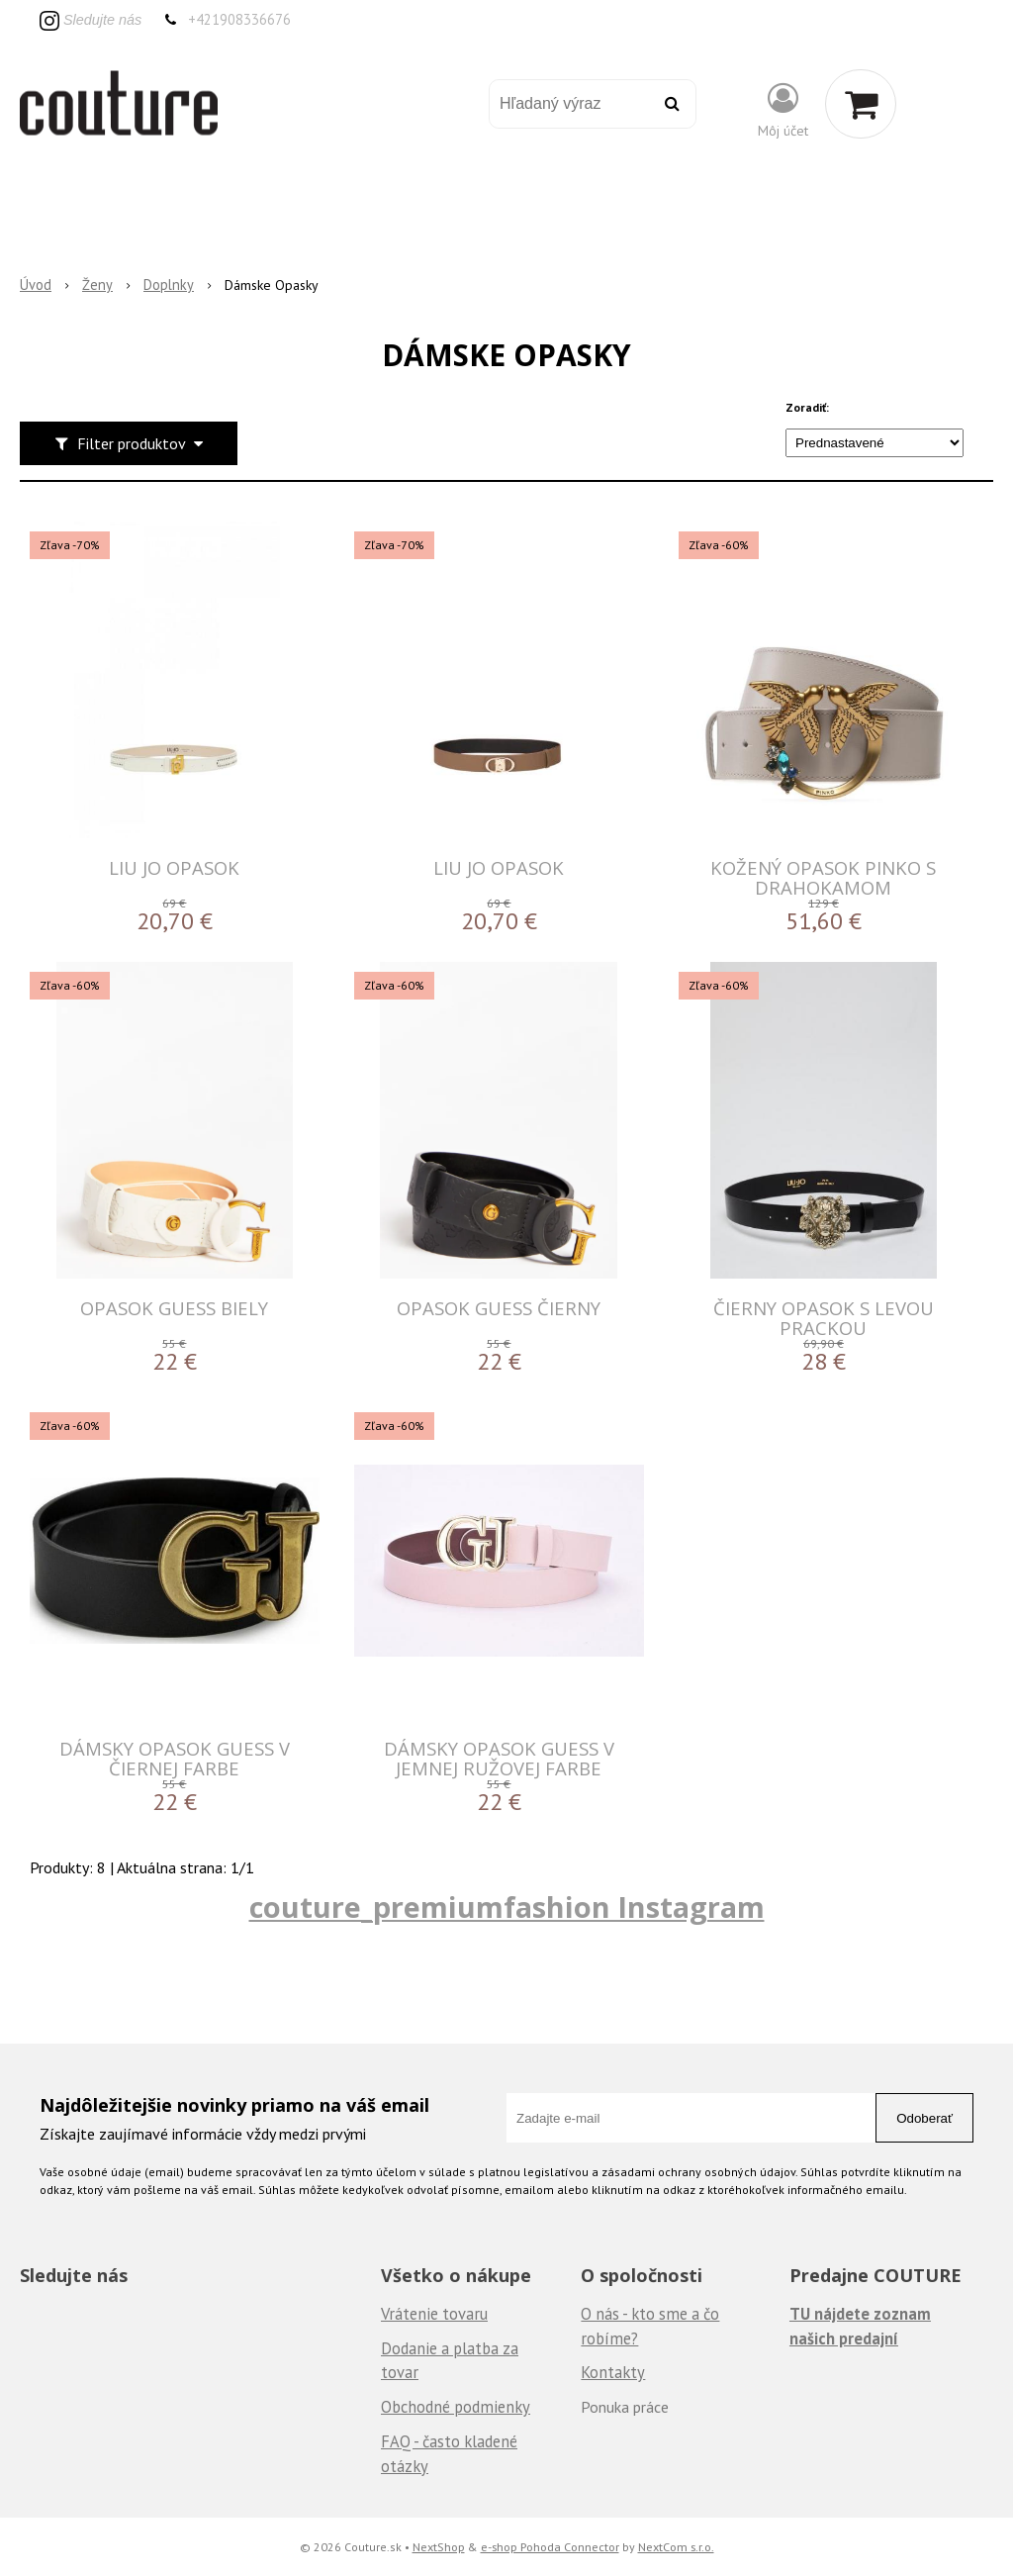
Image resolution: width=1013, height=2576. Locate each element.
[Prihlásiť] (783, 108)
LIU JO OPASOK (174, 867)
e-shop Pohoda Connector (550, 2546)
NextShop (439, 2546)
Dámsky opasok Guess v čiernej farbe (174, 1758)
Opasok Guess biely (174, 1307)
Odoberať (924, 2118)
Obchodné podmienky (455, 2407)
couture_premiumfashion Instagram (507, 1906)
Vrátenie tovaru (434, 2314)
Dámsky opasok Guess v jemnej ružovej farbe (499, 1758)
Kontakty (613, 2372)
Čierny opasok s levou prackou (823, 1317)
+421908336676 (239, 19)
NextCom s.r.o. (676, 2546)
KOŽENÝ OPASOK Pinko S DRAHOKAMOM (823, 877)
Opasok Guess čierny (498, 1307)
